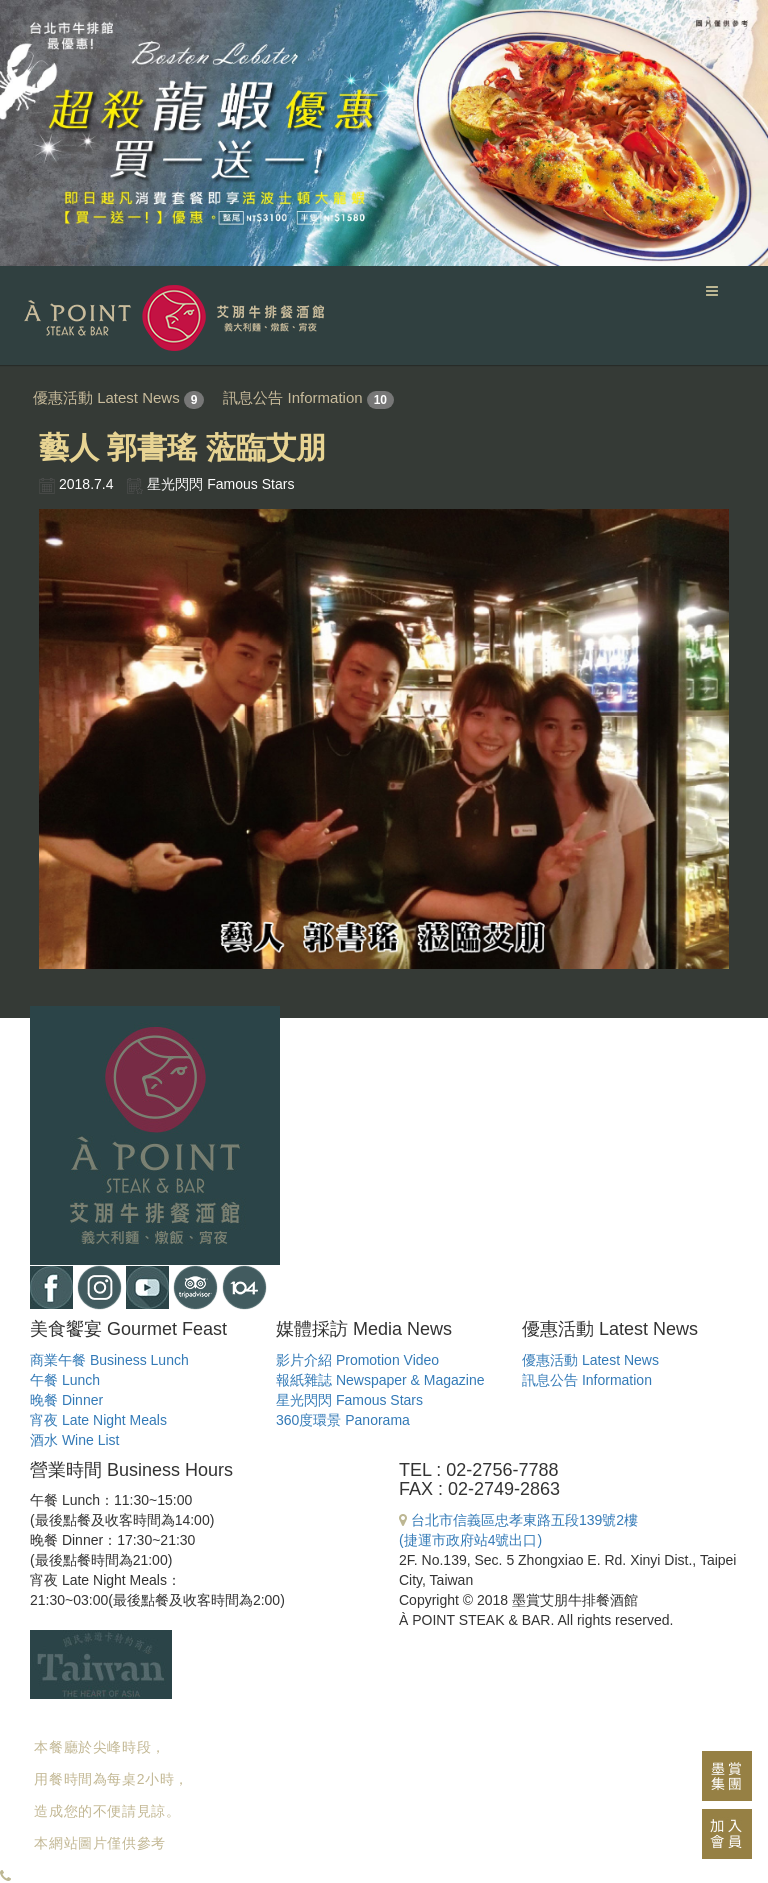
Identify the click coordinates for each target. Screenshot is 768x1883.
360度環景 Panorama (343, 1420)
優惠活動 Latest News (106, 397)
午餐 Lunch (65, 1380)
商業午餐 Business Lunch (109, 1360)
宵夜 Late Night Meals (98, 1420)
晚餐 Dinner (66, 1400)
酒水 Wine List (74, 1440)
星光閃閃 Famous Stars (349, 1400)
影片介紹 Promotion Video (357, 1360)
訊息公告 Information (292, 397)
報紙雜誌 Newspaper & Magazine (380, 1380)
